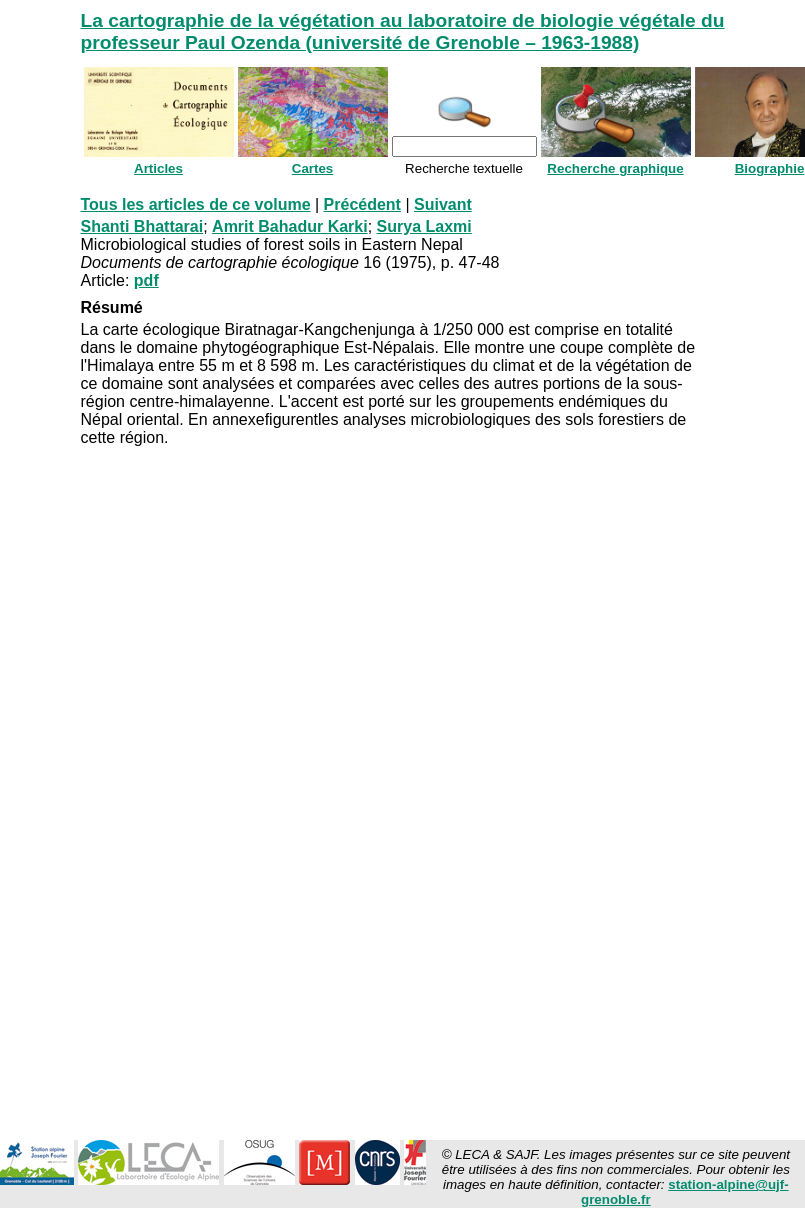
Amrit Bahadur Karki (290, 226)
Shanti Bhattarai (142, 226)
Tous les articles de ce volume (196, 204)
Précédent (362, 204)
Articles (158, 168)
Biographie (770, 168)
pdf (146, 280)
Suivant (443, 204)
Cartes (313, 168)
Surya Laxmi (424, 226)
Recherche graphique (615, 168)
